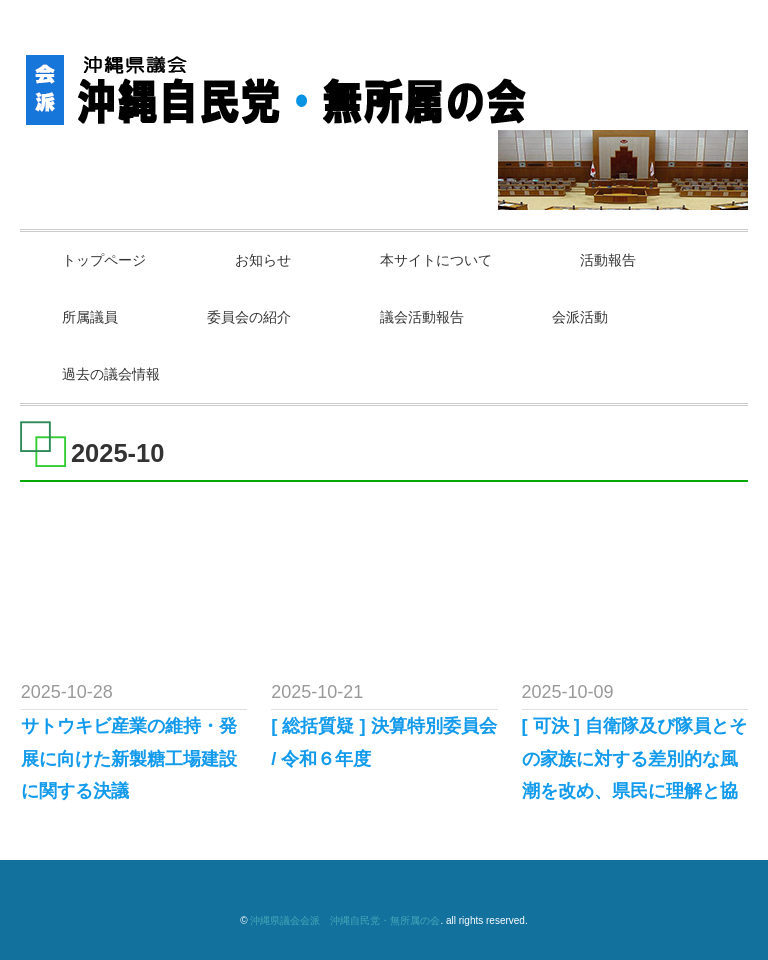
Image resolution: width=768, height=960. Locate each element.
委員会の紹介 (249, 317)
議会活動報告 (422, 317)
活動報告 (608, 260)
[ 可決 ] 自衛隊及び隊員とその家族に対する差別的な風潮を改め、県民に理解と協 (635, 758)
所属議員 (90, 317)
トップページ (104, 260)
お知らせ (263, 260)
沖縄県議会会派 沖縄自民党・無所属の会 (345, 920)
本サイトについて (436, 260)
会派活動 (580, 317)
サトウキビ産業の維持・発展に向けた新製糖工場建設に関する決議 (129, 758)
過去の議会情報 (111, 374)
